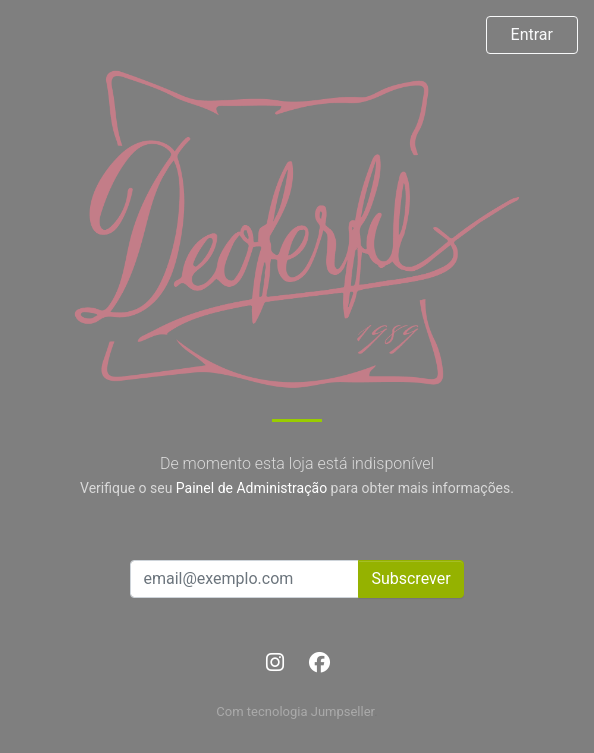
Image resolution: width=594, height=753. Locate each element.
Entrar (532, 34)
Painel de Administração (251, 488)
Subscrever (410, 578)
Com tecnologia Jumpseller (295, 711)
